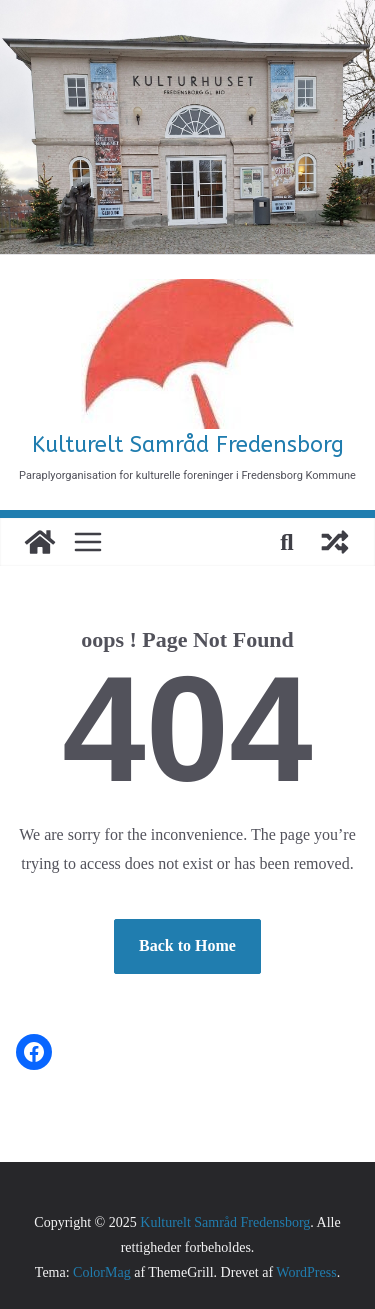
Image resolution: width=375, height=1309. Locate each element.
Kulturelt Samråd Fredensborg (188, 445)
